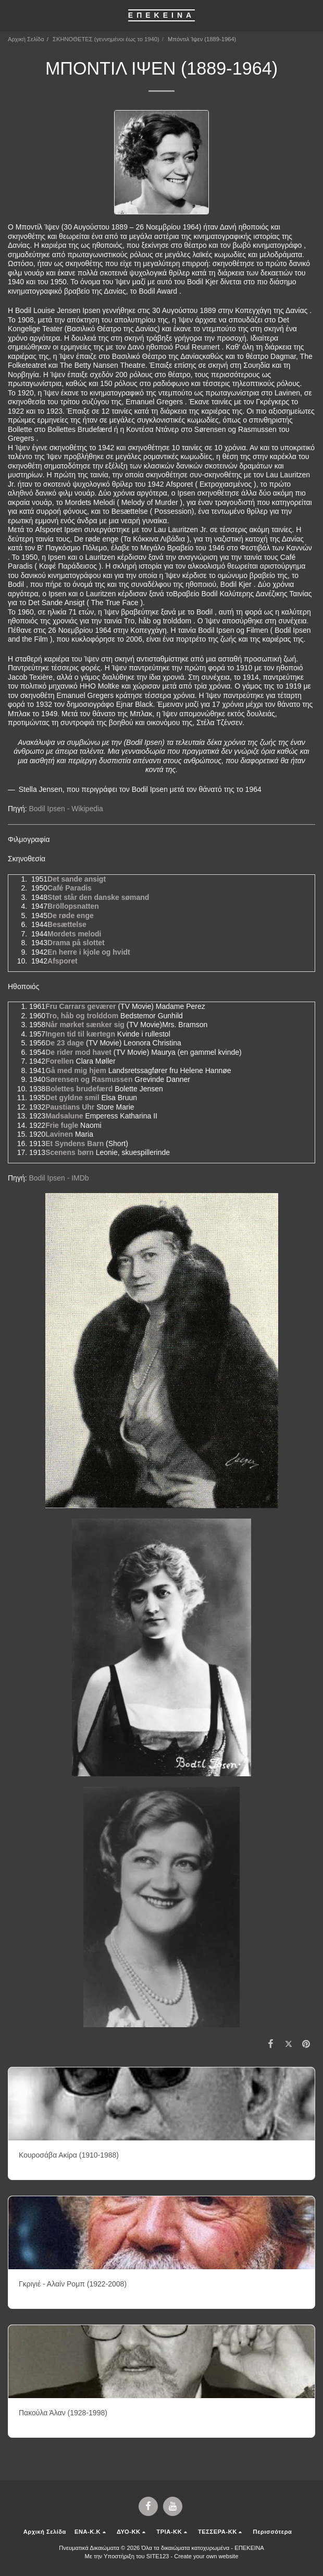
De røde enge (70, 915)
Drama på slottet (76, 942)
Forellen (59, 1061)
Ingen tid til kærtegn (80, 1034)
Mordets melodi (74, 934)
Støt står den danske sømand (98, 897)
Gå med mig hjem (75, 1070)
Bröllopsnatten (73, 906)
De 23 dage (64, 1043)
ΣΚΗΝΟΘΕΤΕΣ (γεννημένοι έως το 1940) (106, 39)
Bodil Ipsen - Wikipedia (66, 808)
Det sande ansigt (76, 879)
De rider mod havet (78, 1052)
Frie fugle (61, 1125)
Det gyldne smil (72, 1097)
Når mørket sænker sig (85, 1024)
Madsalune (64, 1116)
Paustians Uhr (69, 1107)
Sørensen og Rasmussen (88, 1079)
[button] (11, 15)
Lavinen (59, 1134)
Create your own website (206, 2556)
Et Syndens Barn (74, 1143)
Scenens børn (69, 1152)
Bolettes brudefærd (79, 1089)
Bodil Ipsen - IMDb (59, 1178)
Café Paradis (69, 888)
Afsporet (62, 961)
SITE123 (157, 2556)
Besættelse (66, 924)
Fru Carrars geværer (80, 1006)
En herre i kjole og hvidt (88, 952)
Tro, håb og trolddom (81, 1016)
